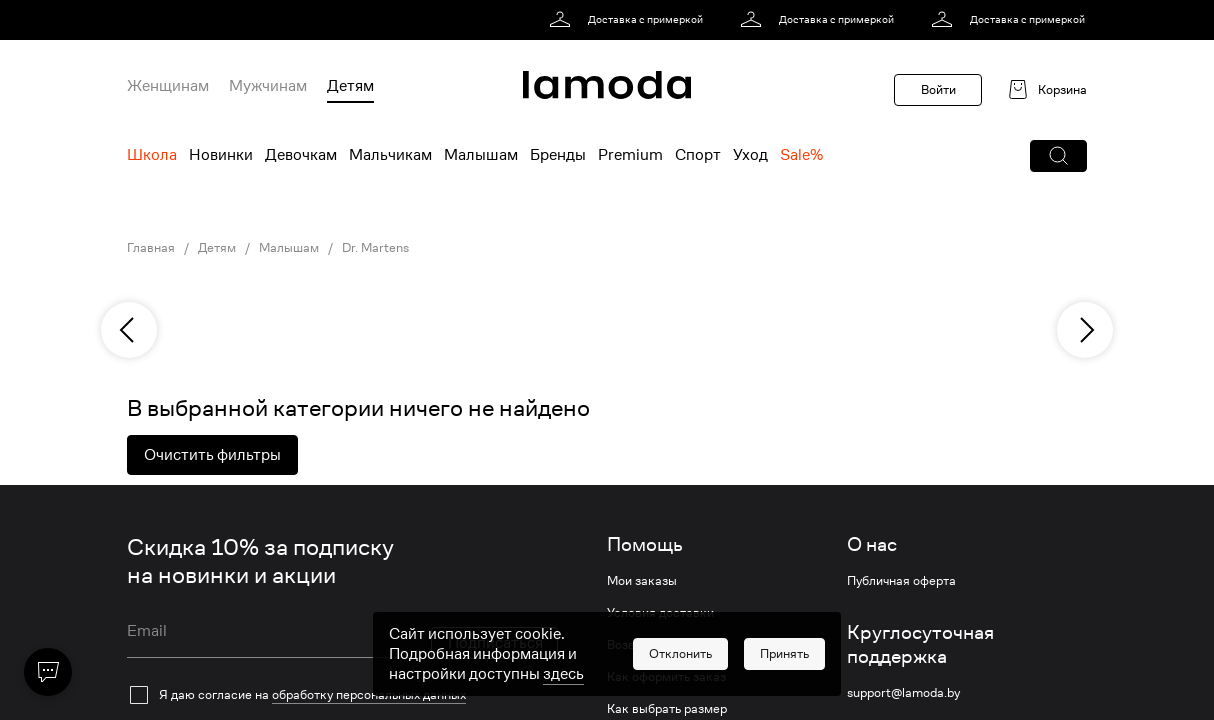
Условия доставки (660, 613)
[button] (1058, 156)
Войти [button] (938, 89)
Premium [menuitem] (630, 155)
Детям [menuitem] (350, 86)
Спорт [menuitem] (698, 155)
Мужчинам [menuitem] (268, 86)
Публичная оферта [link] (901, 581)
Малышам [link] (289, 248)
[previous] (129, 330)
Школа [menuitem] (152, 155)
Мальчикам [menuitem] (390, 155)
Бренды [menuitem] (558, 155)
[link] (629, 20)
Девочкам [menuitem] (301, 155)
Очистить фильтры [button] (212, 455)
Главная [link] (151, 248)
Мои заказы (642, 581)
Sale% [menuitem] (801, 155)
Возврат (631, 645)
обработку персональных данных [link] (369, 694)
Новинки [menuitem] (221, 155)
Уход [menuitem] (750, 155)
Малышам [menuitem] (481, 155)
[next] (1085, 330)
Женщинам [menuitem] (168, 86)
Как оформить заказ (666, 677)
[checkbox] (342, 695)
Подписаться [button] (495, 643)
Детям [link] (217, 248)
